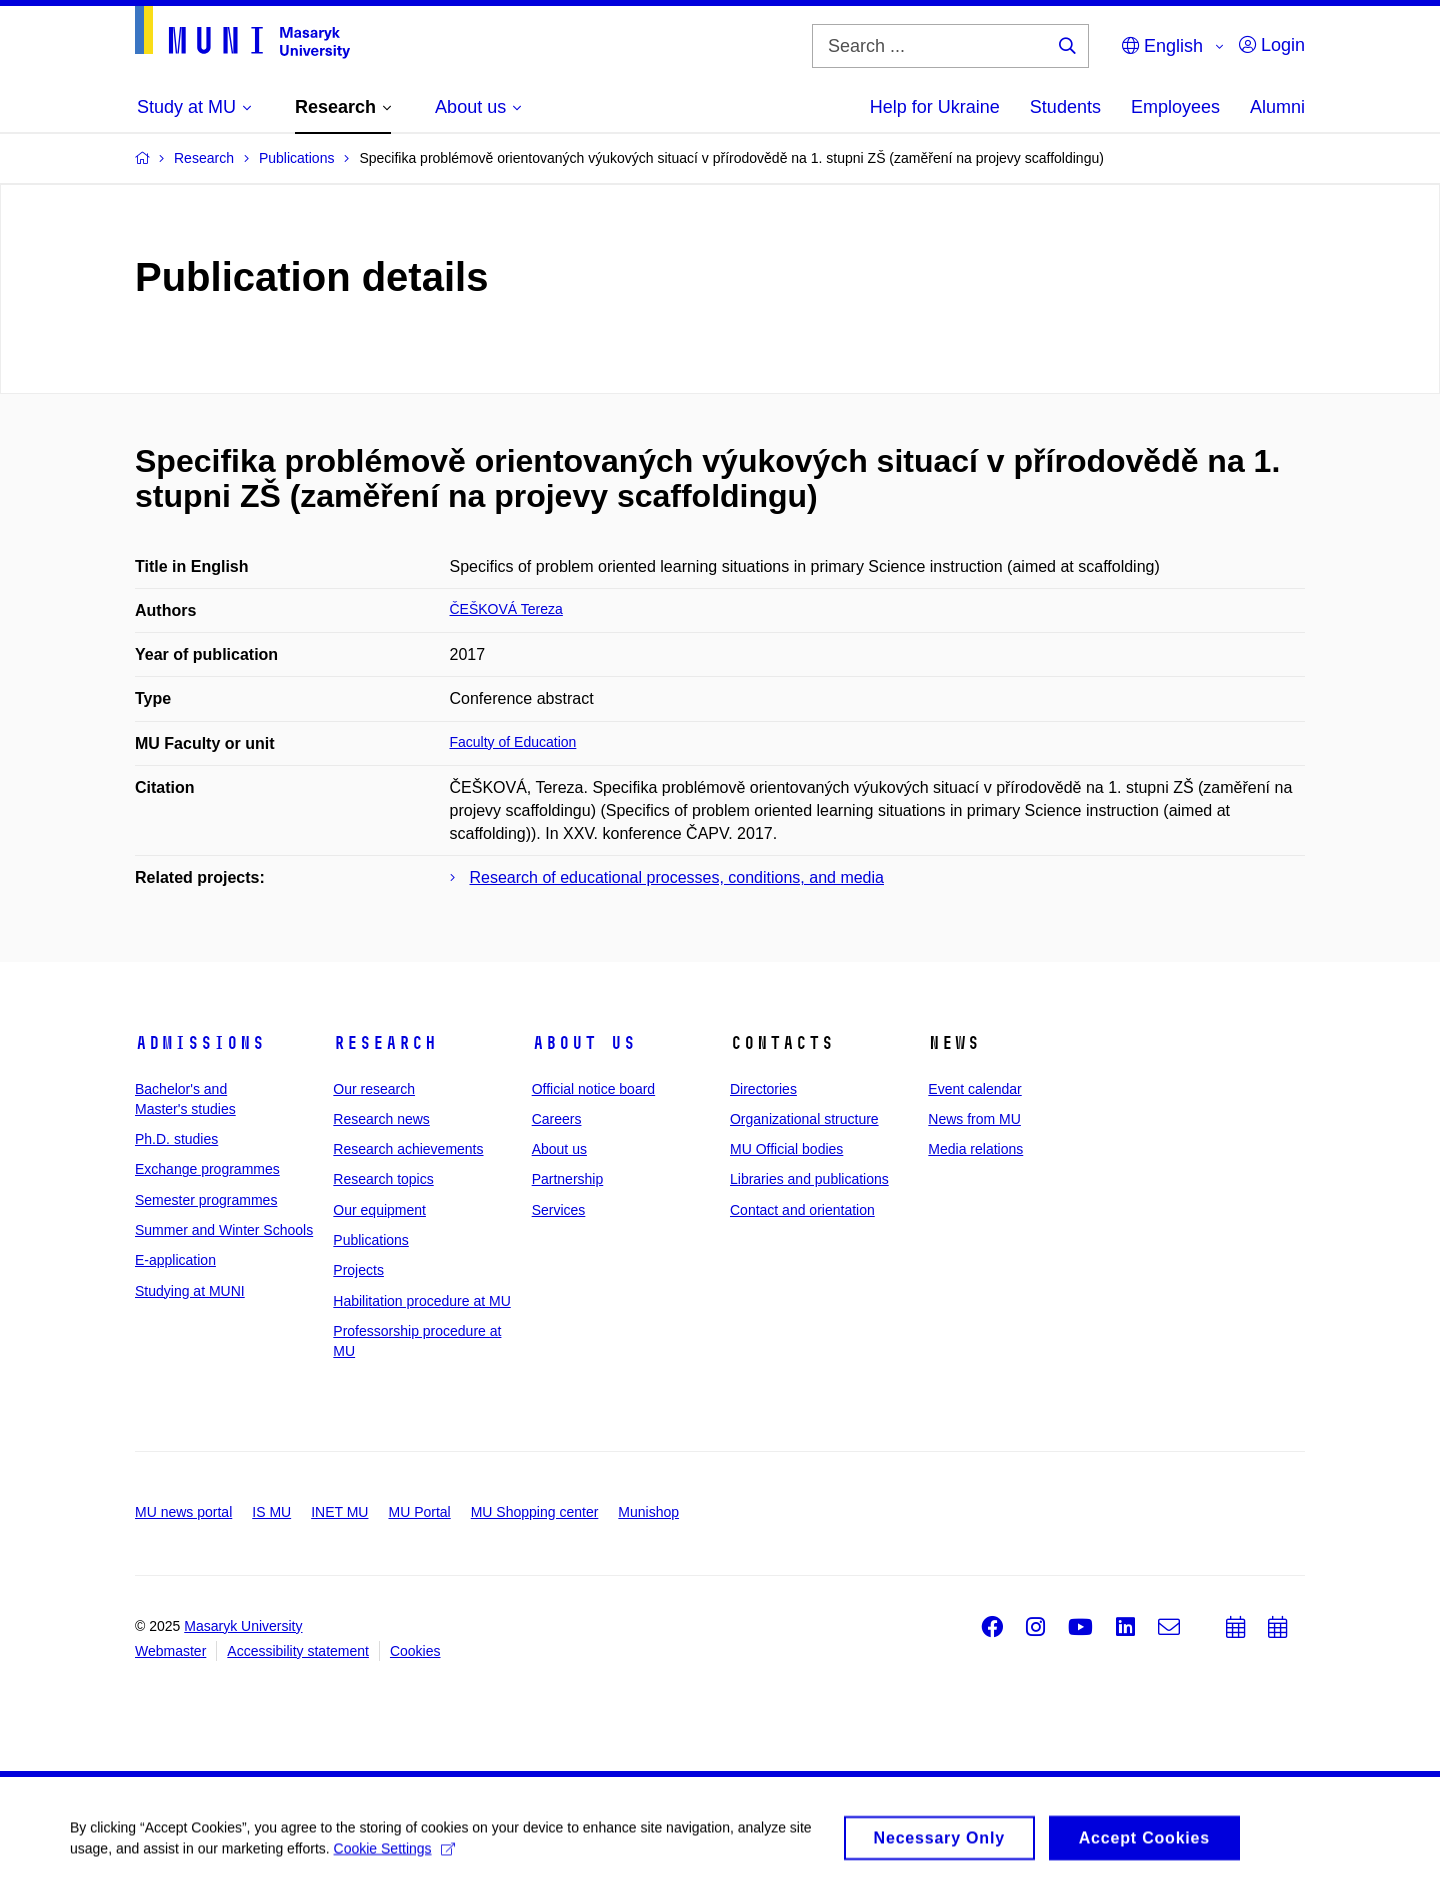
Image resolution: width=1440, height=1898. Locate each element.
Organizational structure (804, 1119)
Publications (371, 1240)
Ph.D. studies (176, 1139)
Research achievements (408, 1149)
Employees (1175, 107)
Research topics (383, 1179)
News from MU (974, 1119)
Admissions (200, 1043)
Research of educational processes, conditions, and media (677, 877)
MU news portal (183, 1512)
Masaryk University (243, 1626)
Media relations (975, 1149)
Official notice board (593, 1089)
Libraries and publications (809, 1179)
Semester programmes (206, 1200)
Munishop (648, 1512)
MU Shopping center (535, 1512)
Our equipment (379, 1210)
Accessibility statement (298, 1651)
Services (559, 1210)
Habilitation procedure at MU (421, 1301)
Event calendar (974, 1089)
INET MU (339, 1512)
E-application (175, 1260)
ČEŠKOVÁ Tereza (506, 609)
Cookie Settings (394, 1855)
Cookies (415, 1651)
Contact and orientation (802, 1210)
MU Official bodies (786, 1149)
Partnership (568, 1179)
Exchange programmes (207, 1169)
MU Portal (419, 1512)
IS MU (271, 1512)
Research (385, 1043)
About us (584, 1043)
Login (1272, 45)
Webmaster (170, 1651)
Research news (381, 1119)
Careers (557, 1119)
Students (1065, 107)
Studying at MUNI (190, 1291)
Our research (374, 1089)
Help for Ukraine (935, 107)
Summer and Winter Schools (224, 1230)
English (1162, 46)
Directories (763, 1089)
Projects (358, 1270)
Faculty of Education (513, 742)
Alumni (1277, 107)
